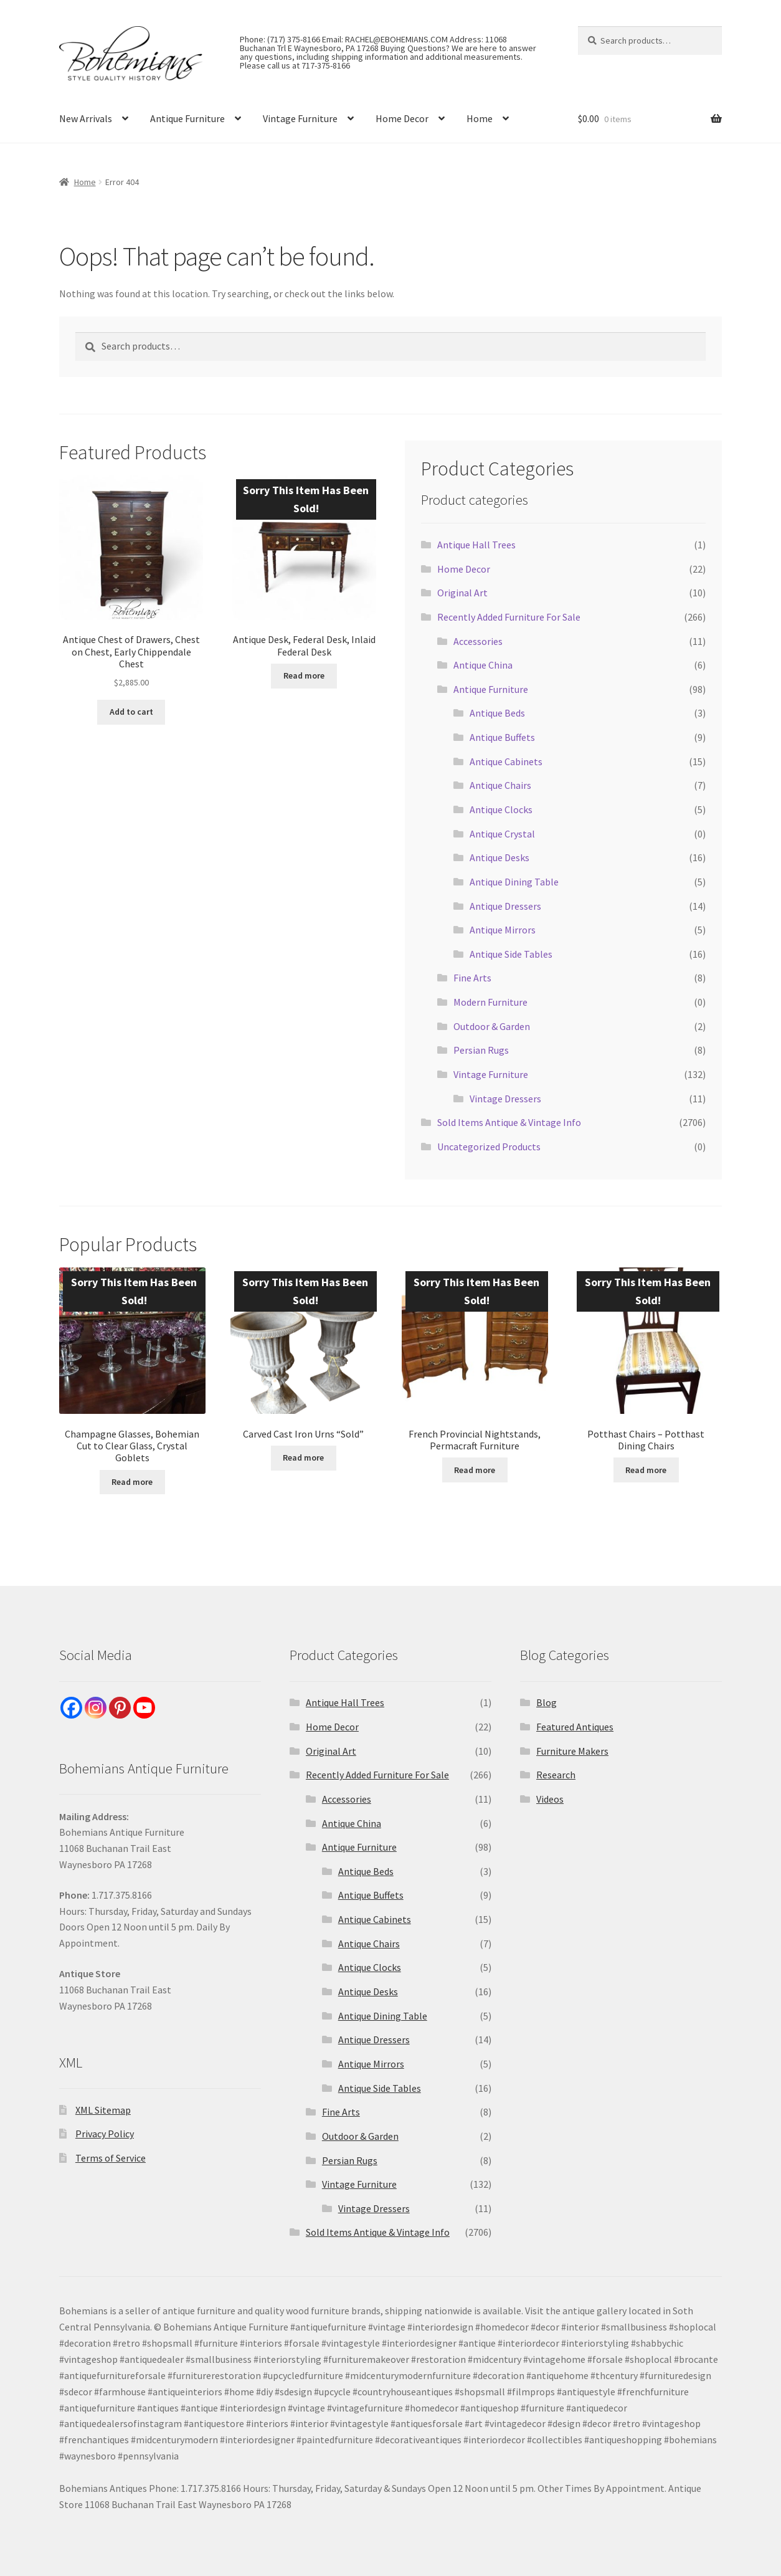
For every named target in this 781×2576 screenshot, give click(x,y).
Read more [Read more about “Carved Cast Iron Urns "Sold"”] (303, 1457)
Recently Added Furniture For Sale (508, 617)
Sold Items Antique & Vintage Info (509, 1122)
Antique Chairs (500, 785)
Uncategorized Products (489, 1146)
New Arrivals (85, 118)
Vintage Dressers (505, 1098)
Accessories (478, 641)
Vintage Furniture (300, 118)
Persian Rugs (481, 1050)
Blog (546, 1702)
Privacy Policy (104, 2133)
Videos (550, 1799)
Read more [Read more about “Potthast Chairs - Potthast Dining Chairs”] (645, 1470)
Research (555, 1774)
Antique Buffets (502, 737)
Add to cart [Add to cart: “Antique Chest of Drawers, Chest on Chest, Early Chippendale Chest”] (131, 711)
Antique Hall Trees (476, 544)
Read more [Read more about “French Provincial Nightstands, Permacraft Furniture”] (474, 1470)
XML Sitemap (103, 2110)
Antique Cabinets (506, 761)
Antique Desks (499, 857)
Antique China (483, 665)
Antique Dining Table (514, 881)
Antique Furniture (187, 118)
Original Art (462, 592)
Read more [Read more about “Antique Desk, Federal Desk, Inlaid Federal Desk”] (303, 675)
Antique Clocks (501, 809)
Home (479, 118)
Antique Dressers (505, 906)
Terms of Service (110, 2158)
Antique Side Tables (511, 954)
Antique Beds (497, 713)
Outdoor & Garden (491, 1026)
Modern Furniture (490, 1002)
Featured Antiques (574, 1726)
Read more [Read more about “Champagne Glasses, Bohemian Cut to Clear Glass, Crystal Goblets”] (132, 1481)
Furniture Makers (572, 1751)
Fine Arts (472, 977)
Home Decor (402, 118)
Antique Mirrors (503, 929)
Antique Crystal (502, 834)
